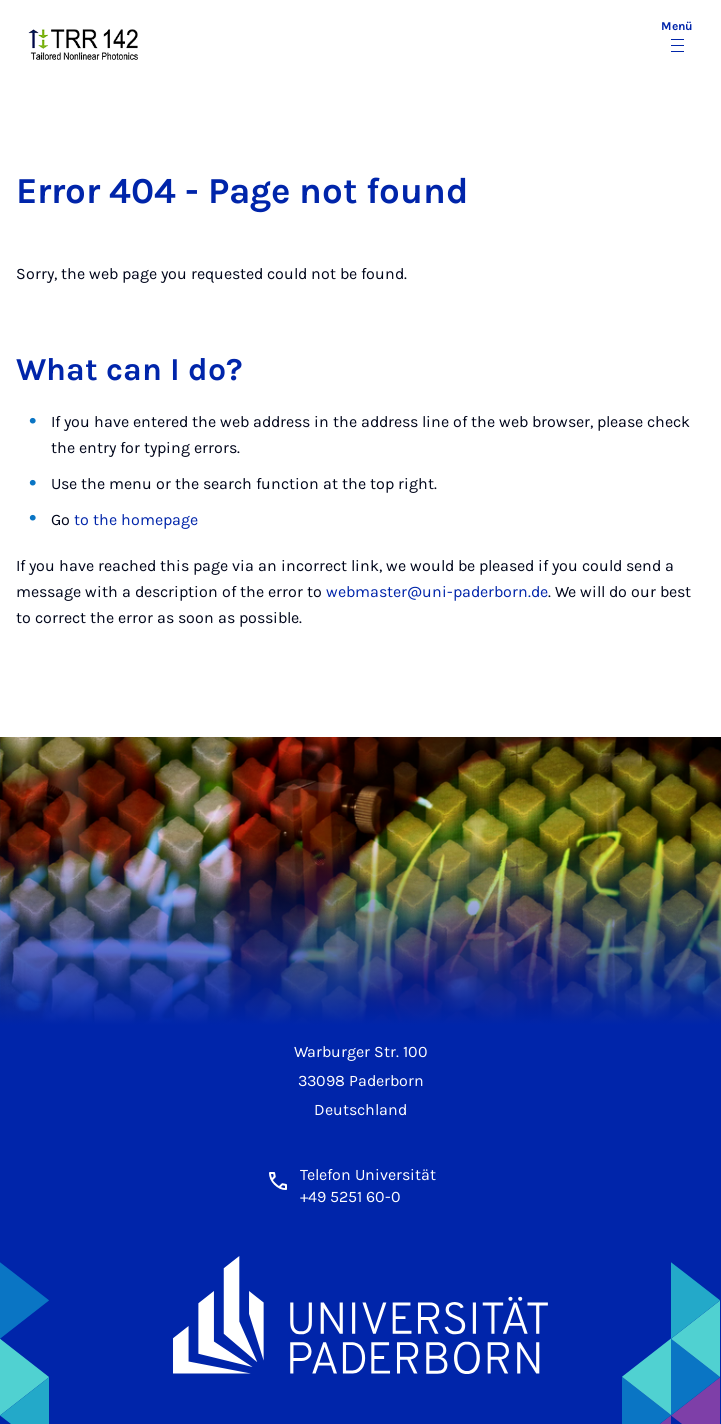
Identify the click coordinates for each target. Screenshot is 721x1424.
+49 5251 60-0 (350, 1196)
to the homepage (136, 519)
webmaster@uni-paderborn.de (437, 591)
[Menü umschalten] (677, 38)
